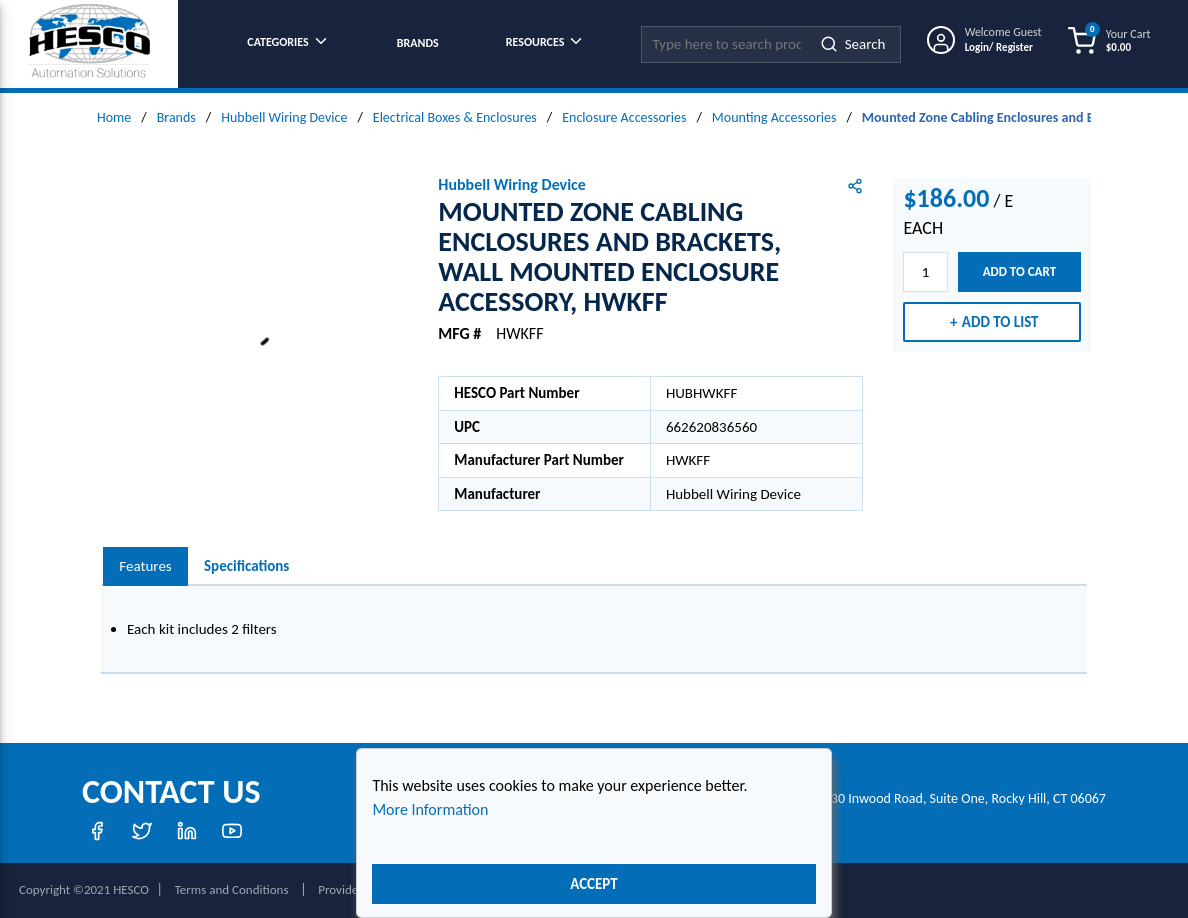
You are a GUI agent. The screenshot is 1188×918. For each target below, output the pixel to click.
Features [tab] (145, 566)
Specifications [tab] (246, 566)
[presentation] (145, 566)
